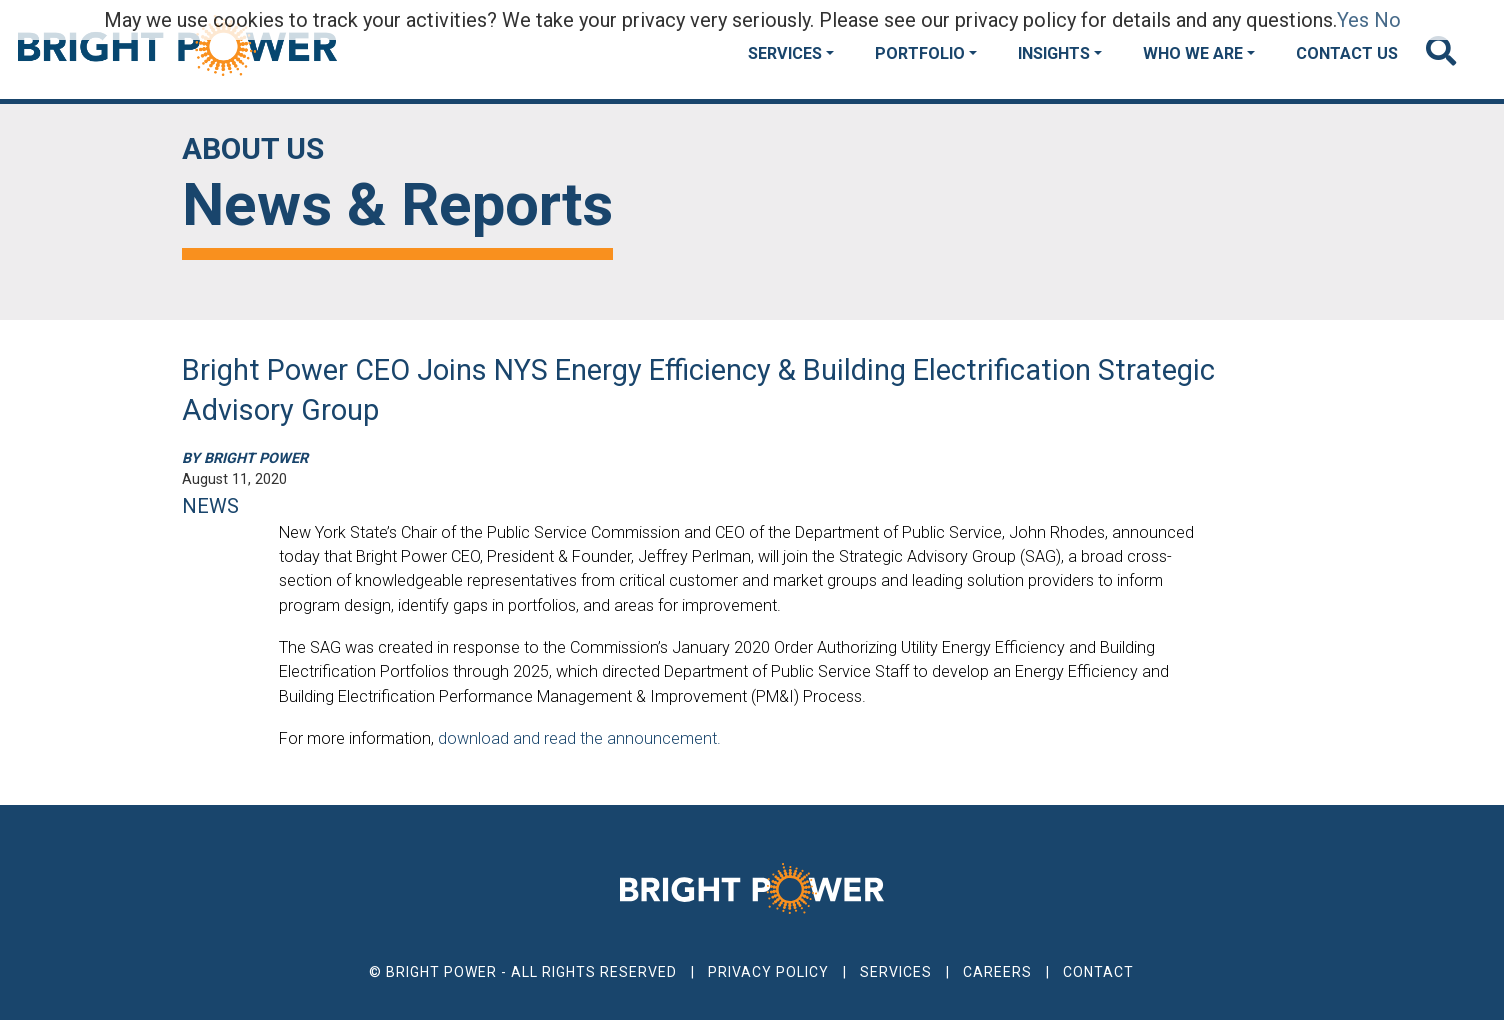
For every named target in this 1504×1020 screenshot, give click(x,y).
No (1387, 20)
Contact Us (1347, 53)
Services (785, 53)
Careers (997, 972)
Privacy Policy (768, 972)
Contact (1098, 972)
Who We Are (1193, 53)
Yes (1353, 20)
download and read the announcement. (579, 738)
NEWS (210, 506)
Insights (1054, 53)
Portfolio (920, 53)
